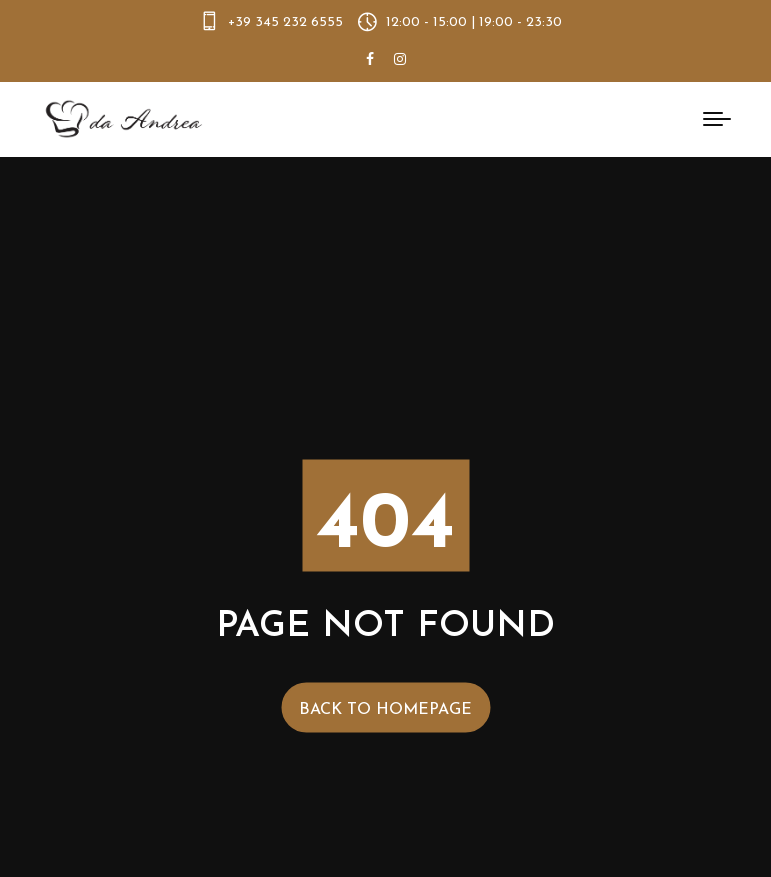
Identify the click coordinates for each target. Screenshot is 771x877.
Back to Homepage (385, 709)
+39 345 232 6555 (285, 22)
